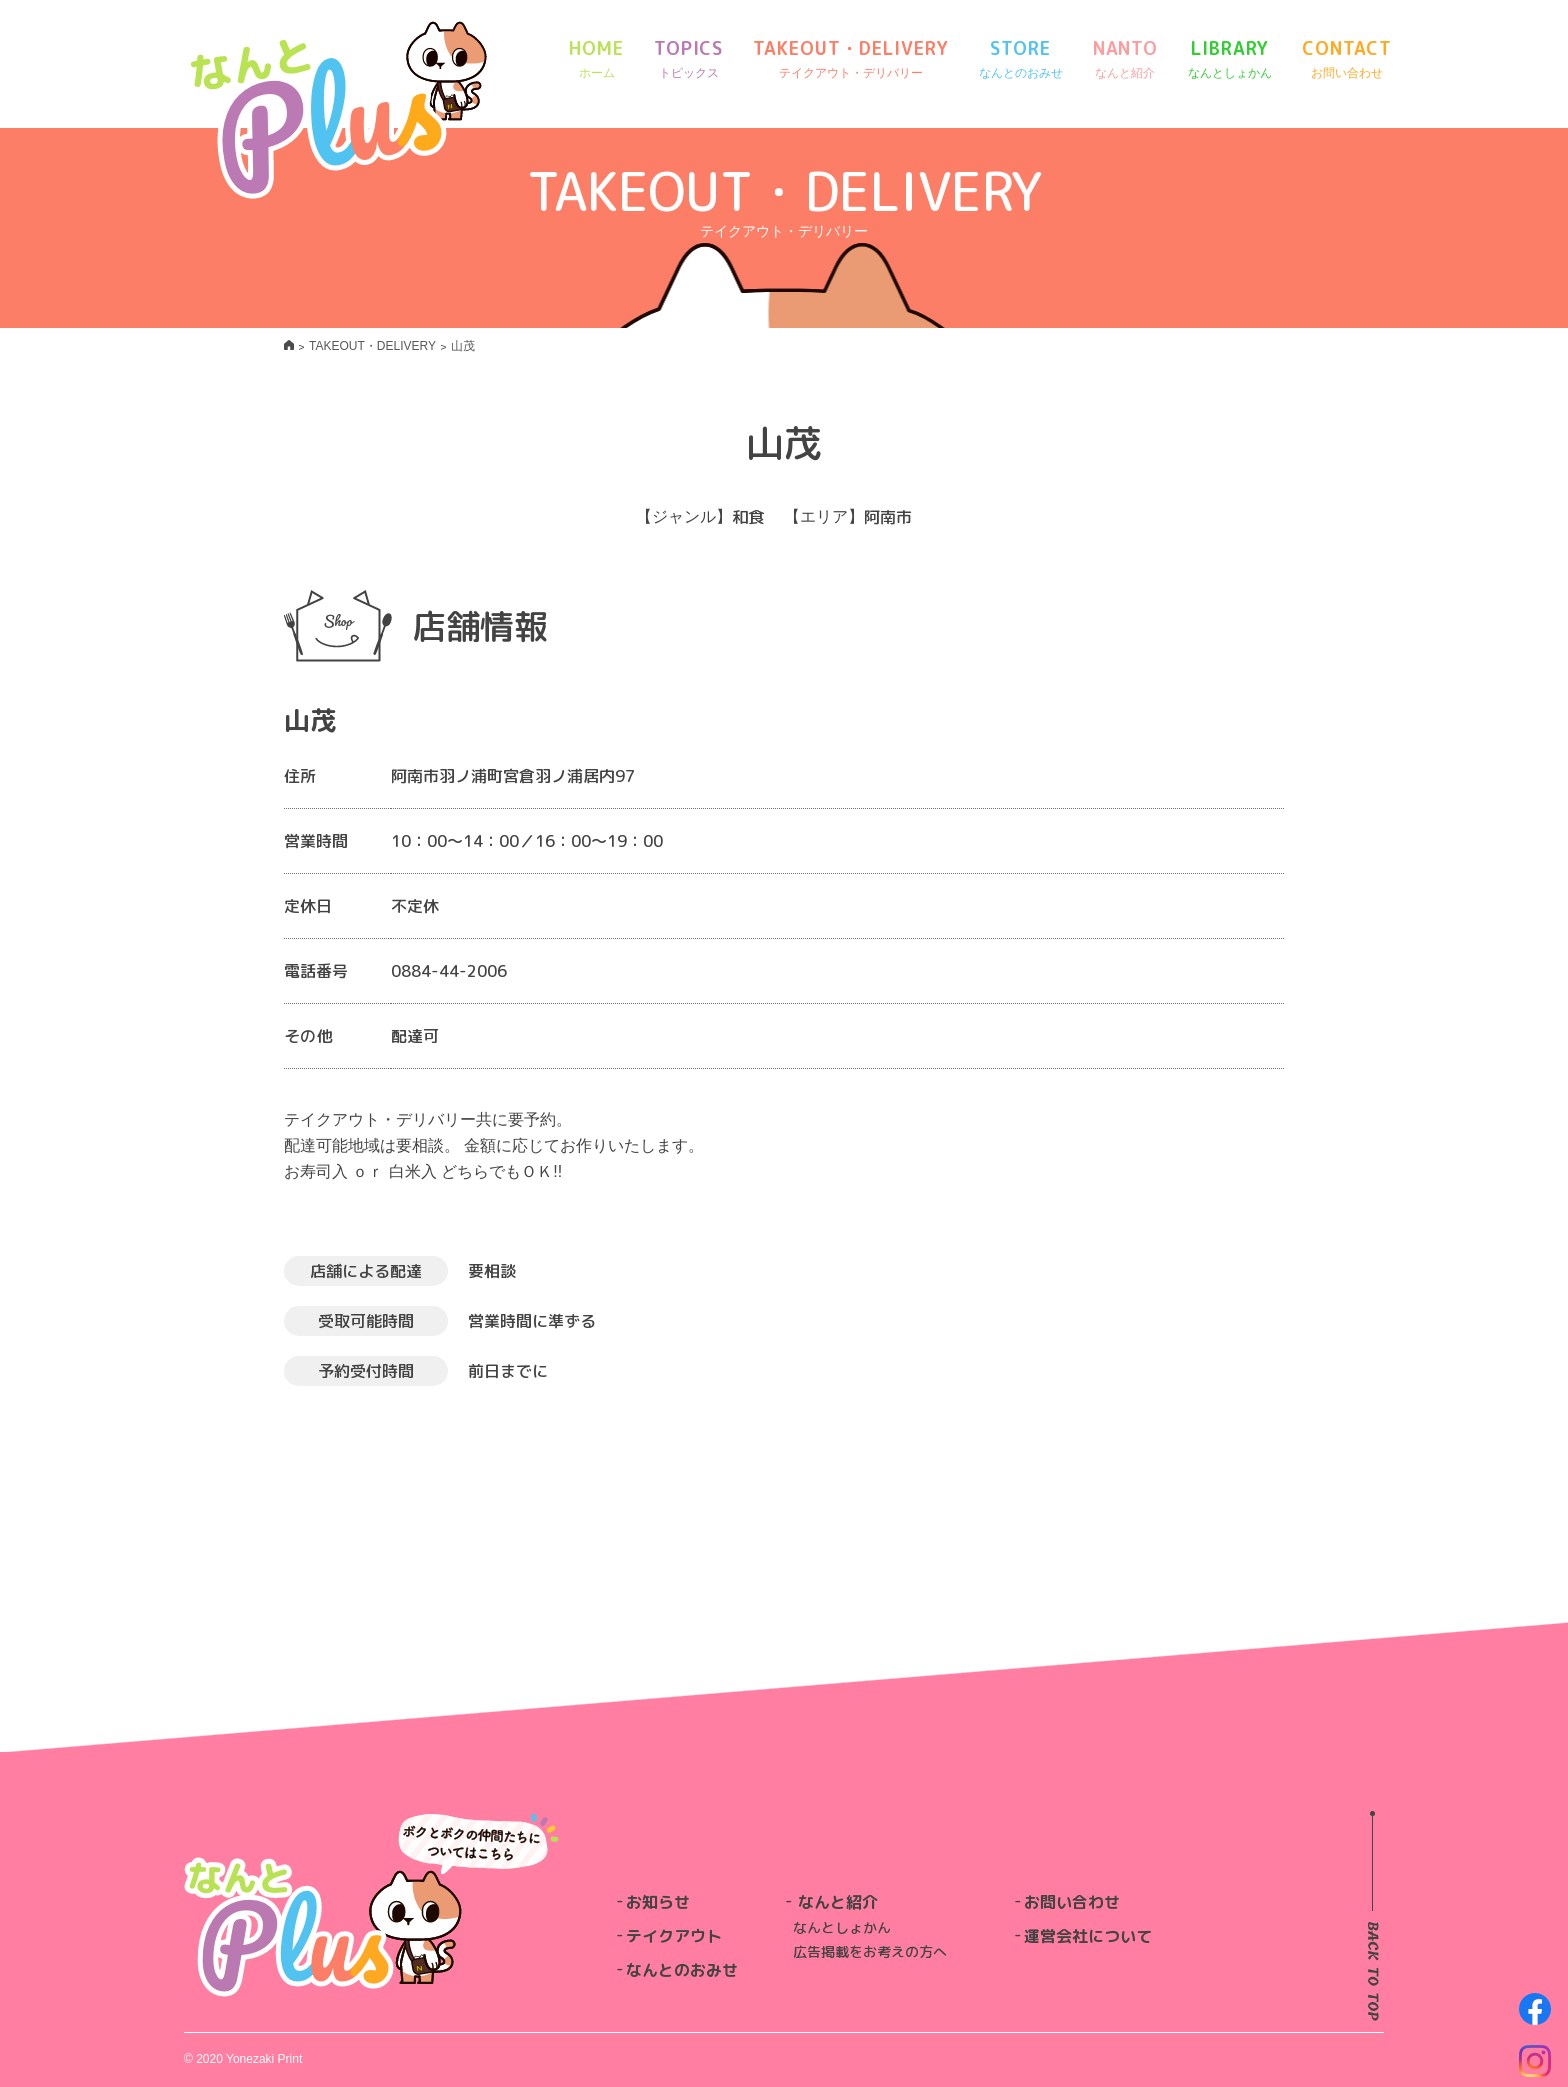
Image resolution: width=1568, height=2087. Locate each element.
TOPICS (688, 59)
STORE (1021, 59)
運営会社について (1088, 1936)
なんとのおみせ (682, 1970)
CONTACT (1346, 59)
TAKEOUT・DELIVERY (850, 59)
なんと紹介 (838, 1902)
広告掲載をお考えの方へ (870, 1951)
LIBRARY (1230, 59)
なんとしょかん (842, 1927)
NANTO (1126, 59)
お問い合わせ (1072, 1902)
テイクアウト (674, 1936)
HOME (596, 59)
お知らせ (658, 1902)
